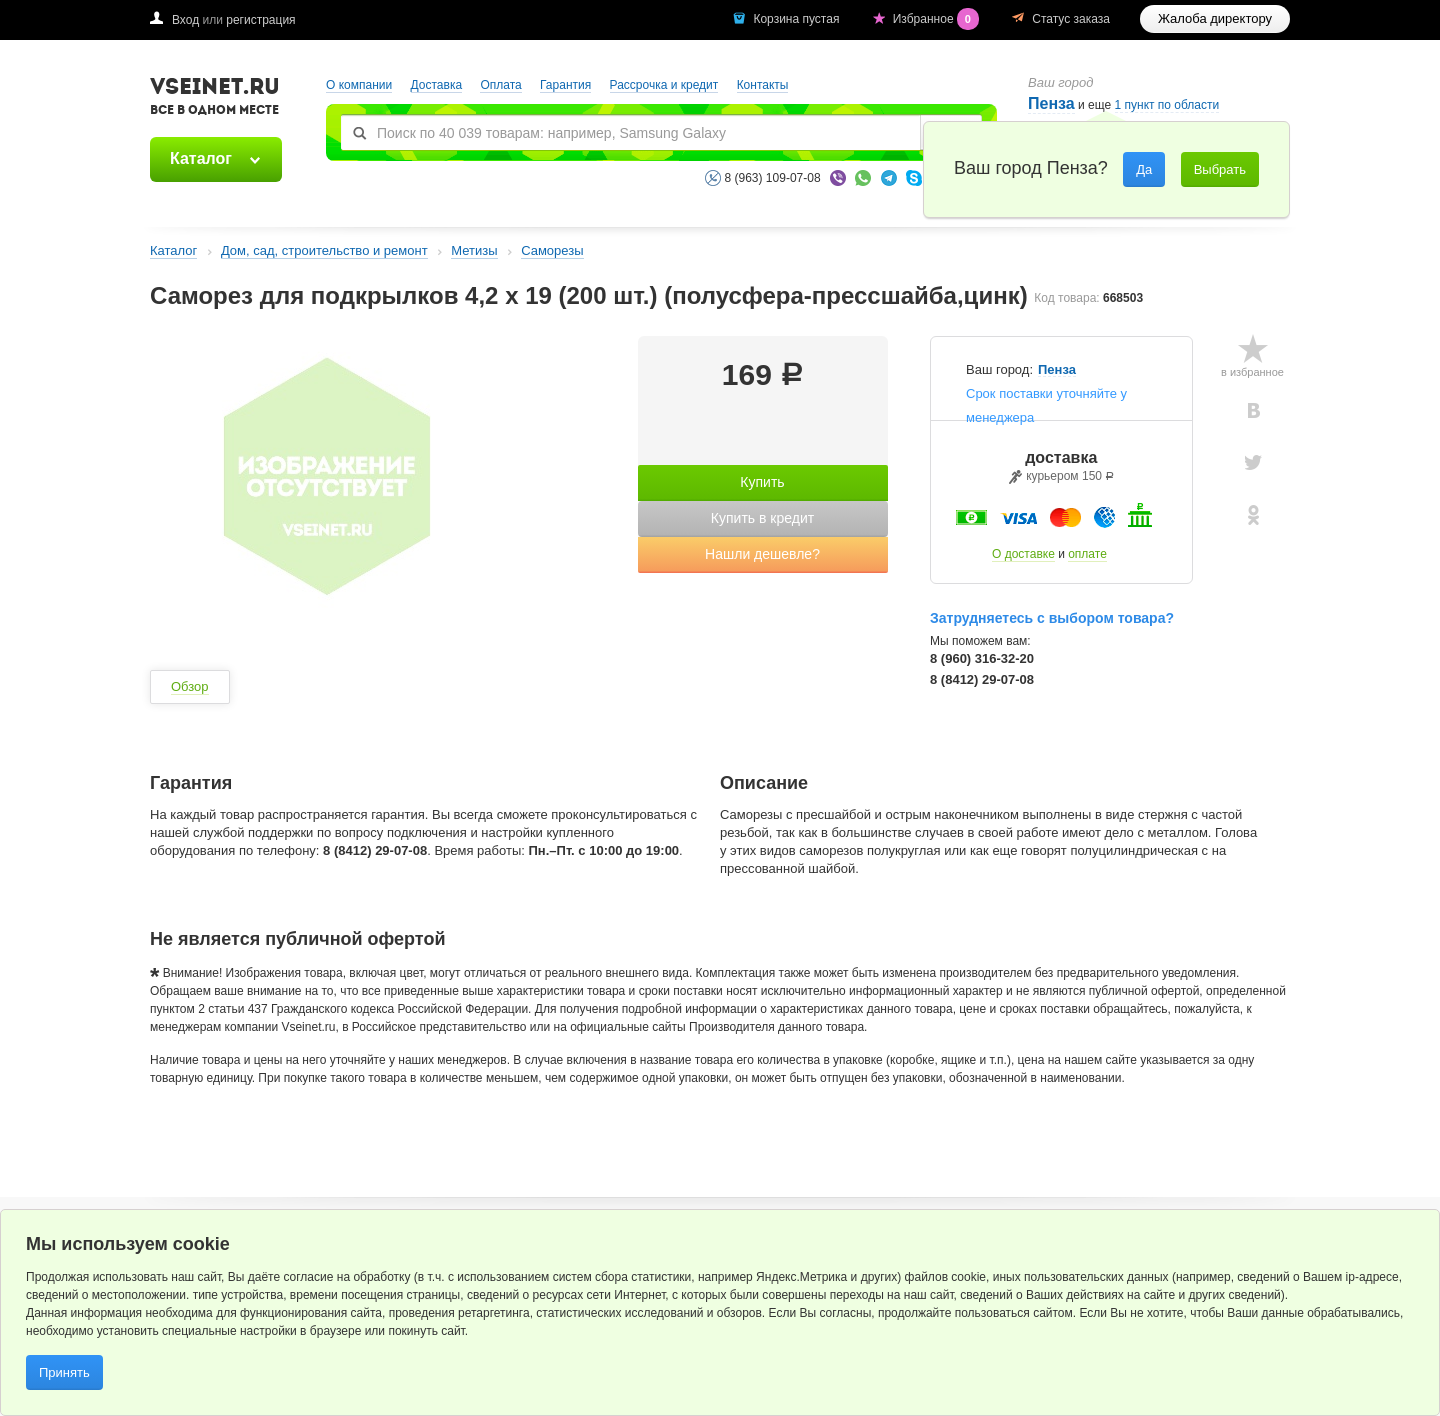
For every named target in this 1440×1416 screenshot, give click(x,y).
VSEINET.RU (215, 99)
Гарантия (565, 85)
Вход (185, 20)
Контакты (763, 85)
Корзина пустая (797, 19)
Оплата (500, 85)
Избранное (938, 19)
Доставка (437, 85)
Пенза (1051, 103)
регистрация (260, 20)
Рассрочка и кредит (664, 85)
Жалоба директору (1215, 18)
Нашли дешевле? (762, 554)
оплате (1087, 554)
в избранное (1252, 372)
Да (1144, 169)
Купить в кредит (762, 518)
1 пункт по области (1167, 105)
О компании (359, 85)
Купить (762, 482)
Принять (64, 1372)
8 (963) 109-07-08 (773, 178)
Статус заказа (1071, 19)
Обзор (190, 686)
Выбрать (1220, 169)
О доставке (1023, 554)
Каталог (201, 158)
